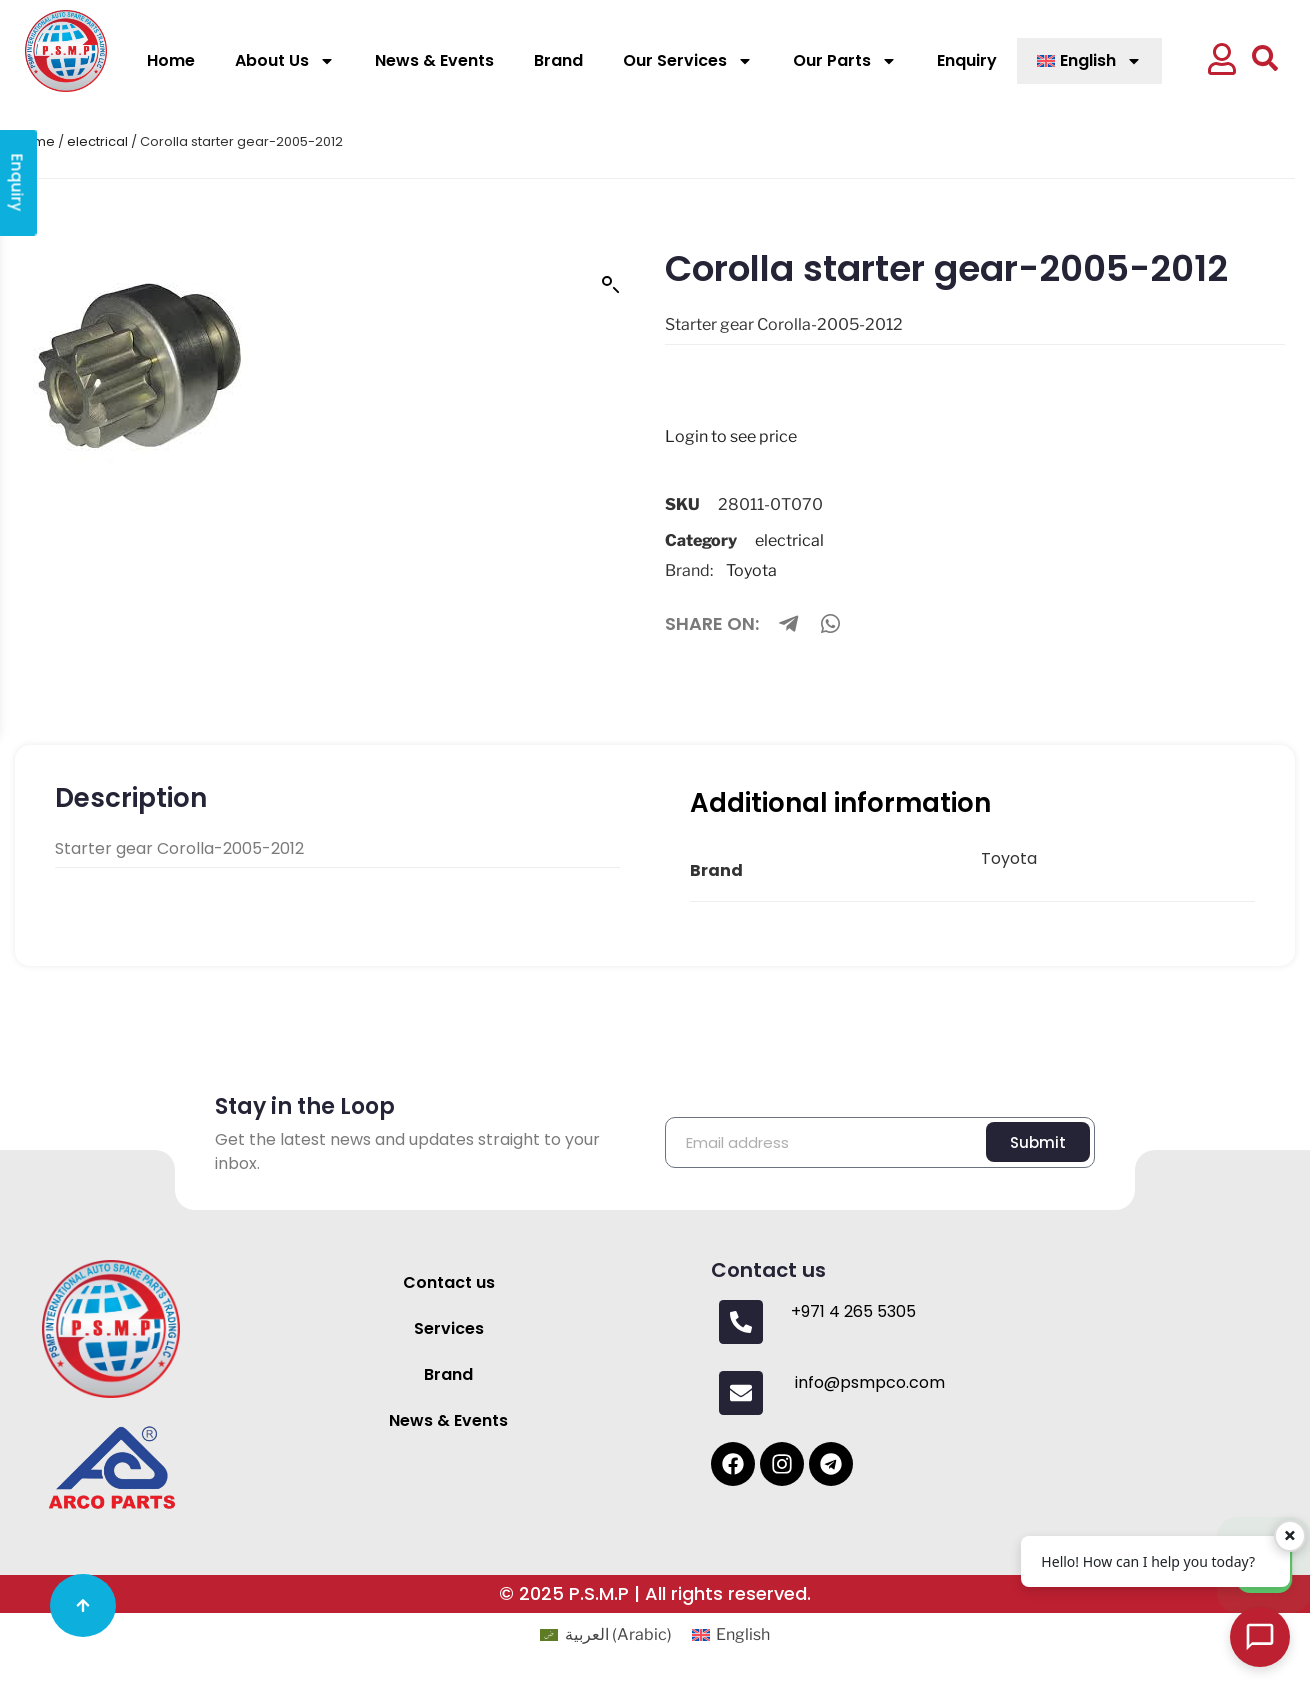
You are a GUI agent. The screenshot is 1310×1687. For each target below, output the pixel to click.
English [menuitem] (743, 1634)
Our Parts (845, 61)
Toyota (751, 570)
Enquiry (967, 60)
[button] (1222, 61)
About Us (285, 61)
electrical (97, 141)
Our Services (688, 61)
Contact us (449, 1282)
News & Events (434, 60)
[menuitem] (1089, 61)
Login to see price (731, 436)
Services (449, 1328)
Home (171, 60)
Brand (558, 60)
